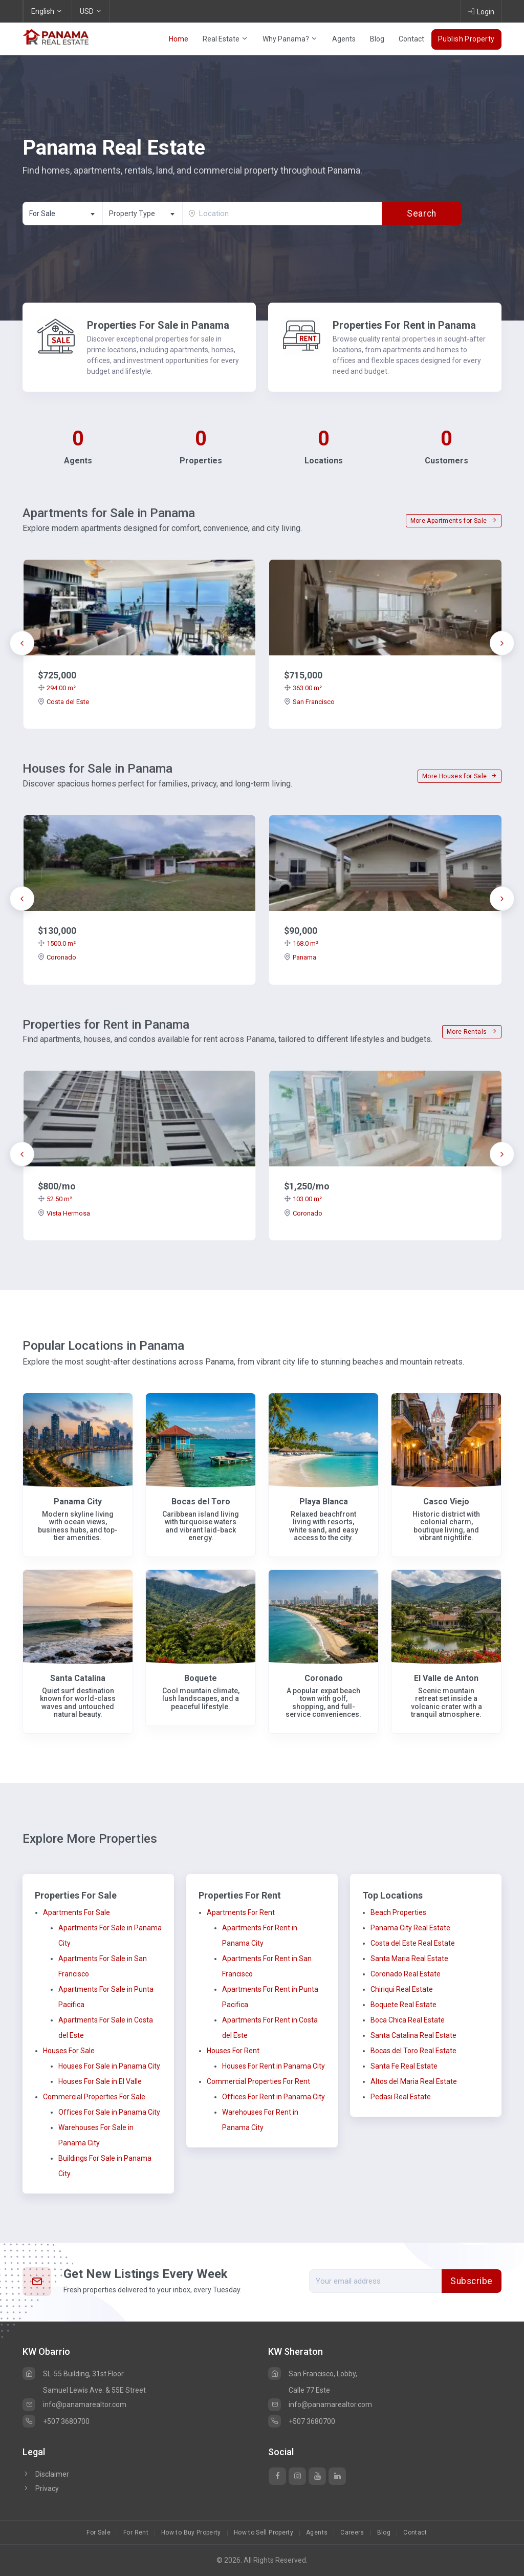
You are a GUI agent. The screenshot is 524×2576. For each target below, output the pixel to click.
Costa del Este (63, 702)
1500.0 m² (57, 943)
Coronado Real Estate (405, 1974)
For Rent (135, 2532)
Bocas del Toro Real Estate (413, 2051)
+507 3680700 (56, 2421)
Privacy (41, 2488)
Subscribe (471, 2281)
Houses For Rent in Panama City (273, 2066)
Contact (411, 39)
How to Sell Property (263, 2532)
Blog (377, 39)
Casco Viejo (446, 1501)
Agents (344, 39)
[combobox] (62, 213)
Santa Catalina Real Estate (413, 2035)
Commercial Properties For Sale (94, 2097)
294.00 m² (57, 688)
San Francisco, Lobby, (312, 2374)
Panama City (78, 1501)
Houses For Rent (233, 2051)
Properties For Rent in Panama (404, 325)
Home (178, 39)
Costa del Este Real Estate (412, 1943)
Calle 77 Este (309, 2390)
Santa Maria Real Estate (409, 1958)
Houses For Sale (69, 2051)
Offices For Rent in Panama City (273, 2097)
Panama (300, 957)
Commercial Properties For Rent (258, 2081)
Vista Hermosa (64, 1213)
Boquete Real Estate (403, 2004)
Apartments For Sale (76, 1912)
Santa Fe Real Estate (404, 2066)
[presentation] (22, 643)
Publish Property (466, 39)
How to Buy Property (191, 2532)
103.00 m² (303, 1199)
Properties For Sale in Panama (158, 325)
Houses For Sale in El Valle (100, 2081)
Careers (352, 2532)
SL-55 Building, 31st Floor (73, 2374)
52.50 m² (55, 1199)
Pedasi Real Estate (400, 2097)
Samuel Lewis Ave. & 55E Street (94, 2390)
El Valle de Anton (446, 1678)
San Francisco (309, 702)
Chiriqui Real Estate (401, 1989)
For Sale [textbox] (42, 213)
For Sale (98, 2532)
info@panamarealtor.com (74, 2404)
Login (481, 11)
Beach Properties (398, 1912)
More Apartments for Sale (453, 520)
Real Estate (225, 39)
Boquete (200, 1678)
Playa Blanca (323, 1501)
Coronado (57, 957)
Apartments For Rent (241, 1912)
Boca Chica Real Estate (407, 2020)
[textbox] (142, 213)
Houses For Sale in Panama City (109, 2066)
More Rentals (472, 1031)
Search (421, 213)
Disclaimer (46, 2474)
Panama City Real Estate (410, 1928)
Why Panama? (290, 39)
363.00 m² (303, 688)
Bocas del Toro (200, 1501)
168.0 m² (301, 943)
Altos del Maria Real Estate (413, 2081)
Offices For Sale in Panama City (109, 2112)
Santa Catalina (77, 1678)
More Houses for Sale (459, 776)
